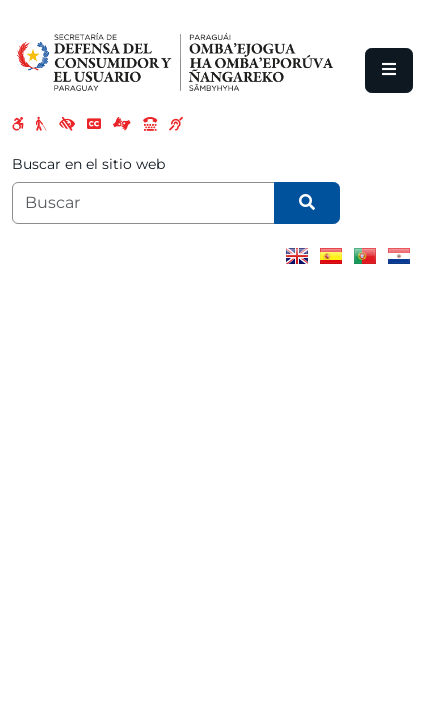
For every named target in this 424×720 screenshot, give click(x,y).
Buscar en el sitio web (88, 164)
